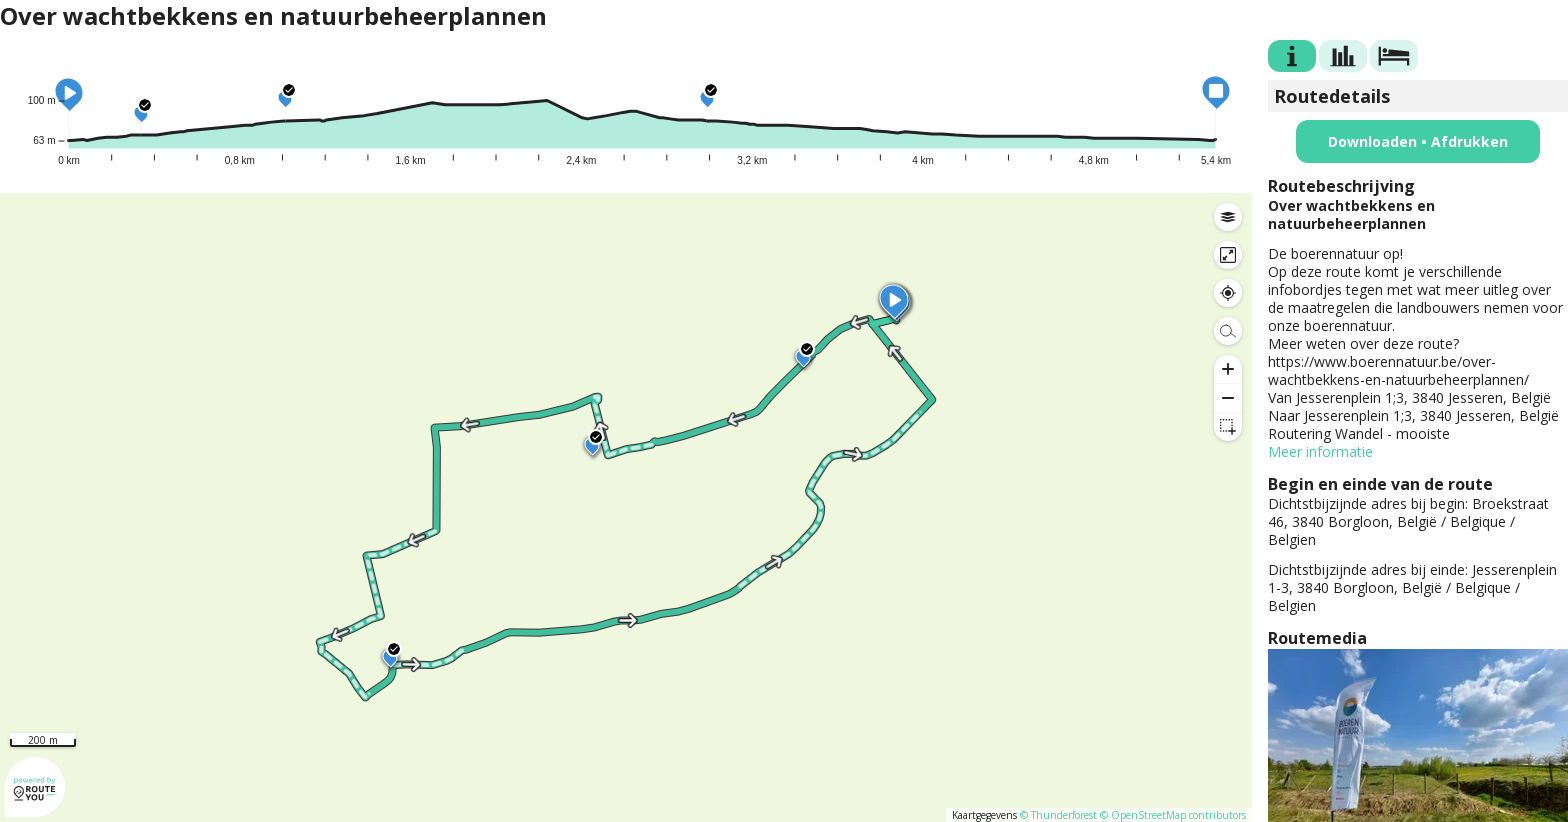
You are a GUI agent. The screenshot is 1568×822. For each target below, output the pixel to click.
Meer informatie (1320, 451)
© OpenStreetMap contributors (1173, 815)
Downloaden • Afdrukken (1418, 141)
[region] (626, 507)
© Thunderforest (1058, 815)
